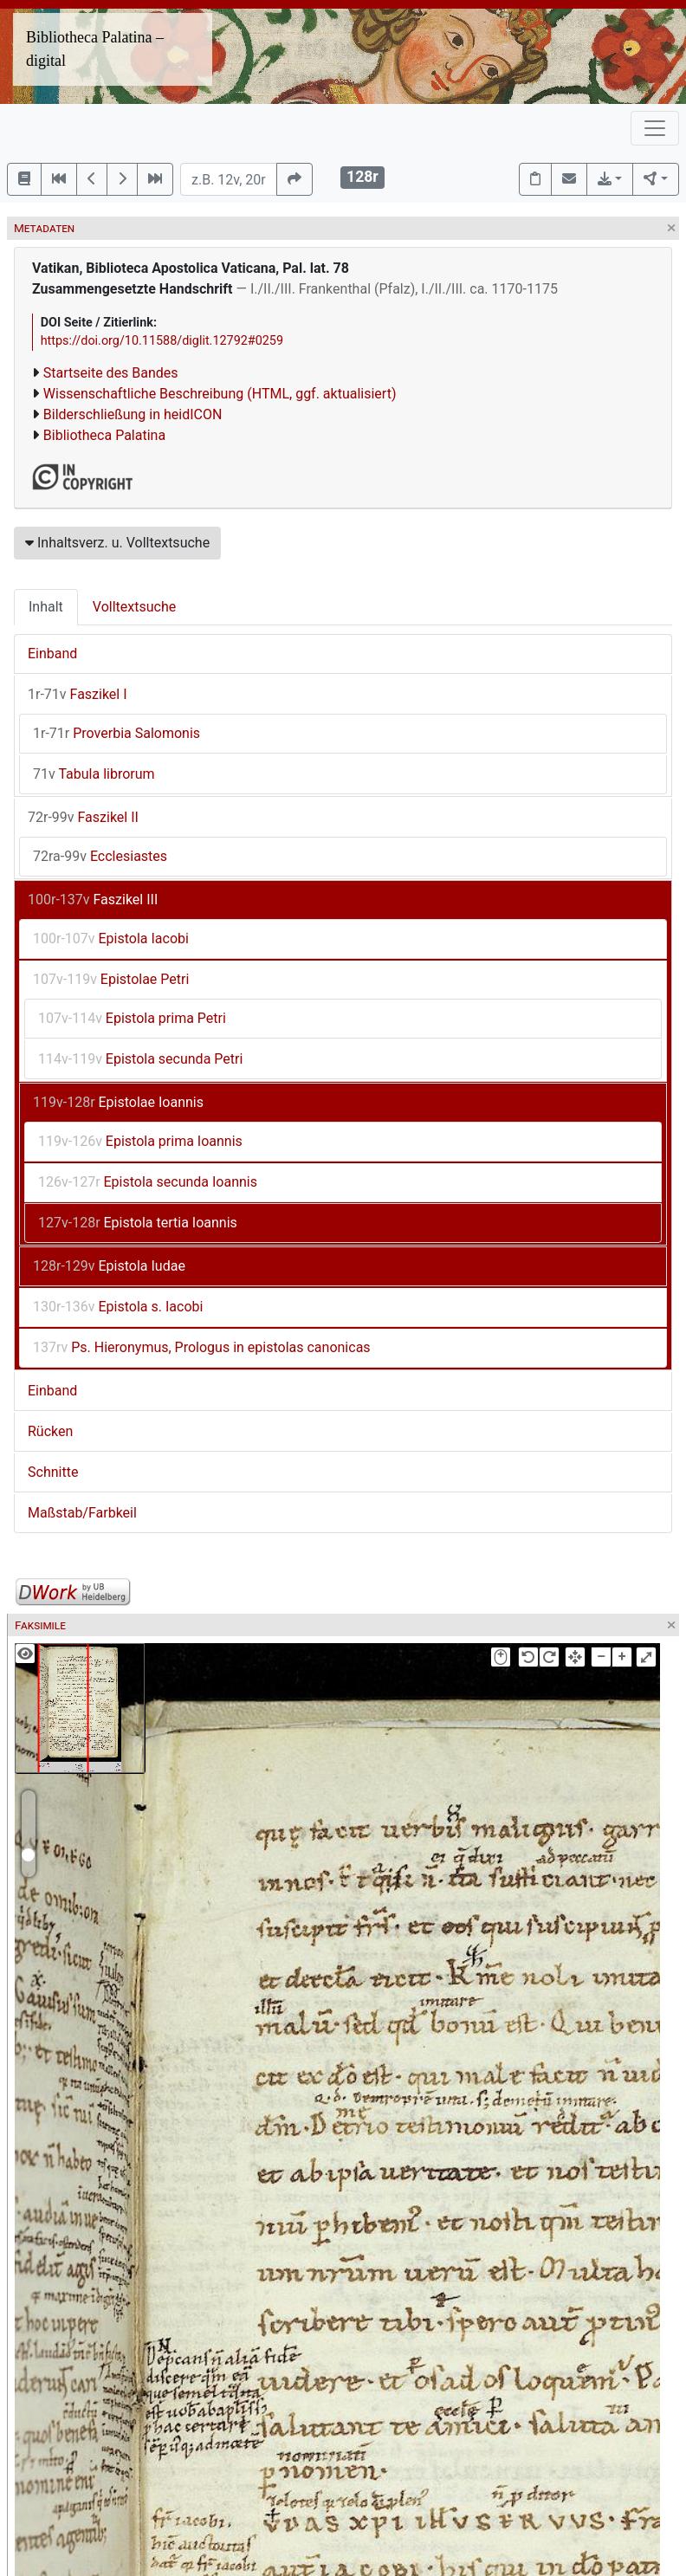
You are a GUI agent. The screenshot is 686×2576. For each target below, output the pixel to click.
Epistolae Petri (111, 979)
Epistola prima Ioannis (140, 1141)
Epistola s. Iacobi (118, 1306)
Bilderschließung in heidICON (133, 414)
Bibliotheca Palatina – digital (95, 49)
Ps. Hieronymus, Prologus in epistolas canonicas (202, 1347)
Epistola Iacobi (111, 938)
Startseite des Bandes (110, 373)
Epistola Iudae (109, 1266)
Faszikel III (93, 899)
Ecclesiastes (100, 856)
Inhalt (46, 607)
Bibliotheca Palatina (104, 435)
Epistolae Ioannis (118, 1102)
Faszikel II (83, 817)
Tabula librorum (94, 774)
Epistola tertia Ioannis (137, 1222)
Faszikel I (77, 694)
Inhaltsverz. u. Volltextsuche (117, 542)
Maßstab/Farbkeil (82, 1513)
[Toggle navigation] (655, 128)
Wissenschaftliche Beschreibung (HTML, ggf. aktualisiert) (220, 393)
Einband (52, 653)
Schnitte (53, 1472)
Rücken (50, 1431)
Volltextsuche (134, 607)
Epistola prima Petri (132, 1018)
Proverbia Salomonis (116, 733)
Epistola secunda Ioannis (147, 1182)
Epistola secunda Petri (140, 1059)
